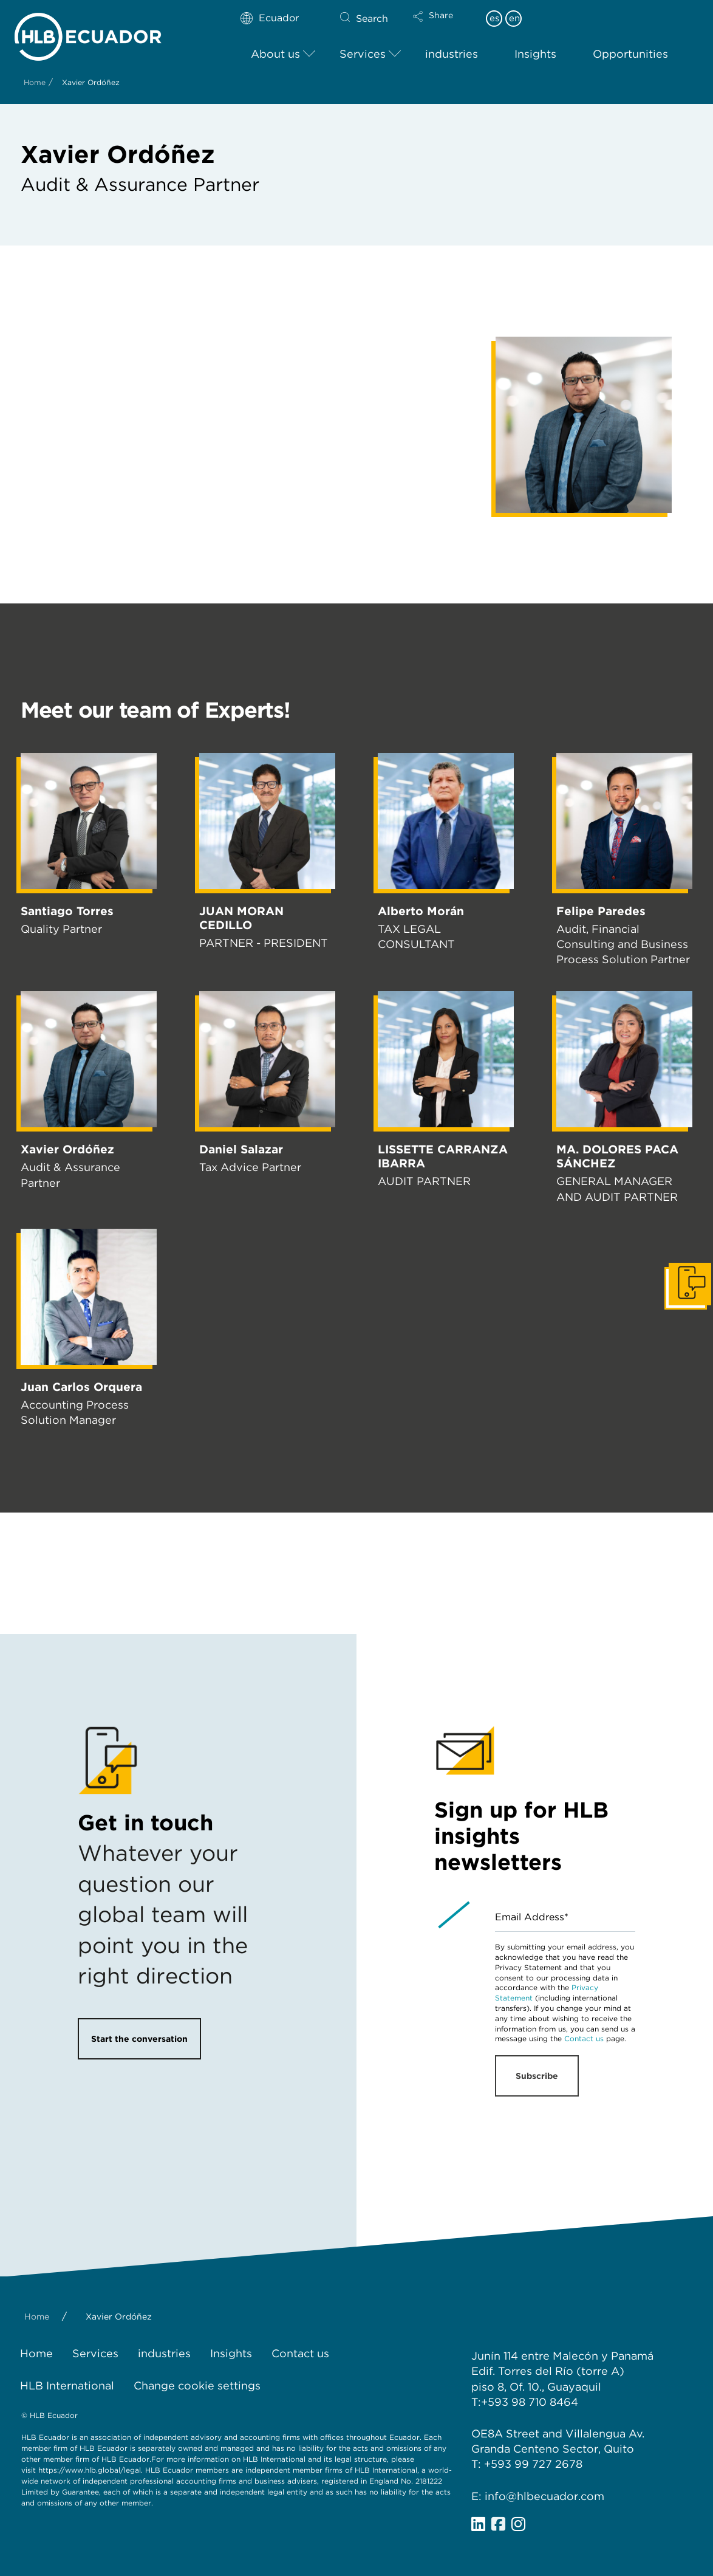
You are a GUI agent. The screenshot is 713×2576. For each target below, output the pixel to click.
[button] (443, 24)
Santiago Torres (67, 911)
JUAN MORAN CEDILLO (241, 918)
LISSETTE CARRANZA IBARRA (443, 1156)
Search (372, 18)
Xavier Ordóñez (67, 1149)
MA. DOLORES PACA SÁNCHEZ (617, 1156)
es (494, 18)
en (514, 18)
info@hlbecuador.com (544, 2496)
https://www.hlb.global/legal (89, 2470)
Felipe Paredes (601, 911)
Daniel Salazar (241, 1149)
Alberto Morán (421, 911)
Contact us (584, 2038)
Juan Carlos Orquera (81, 1387)
